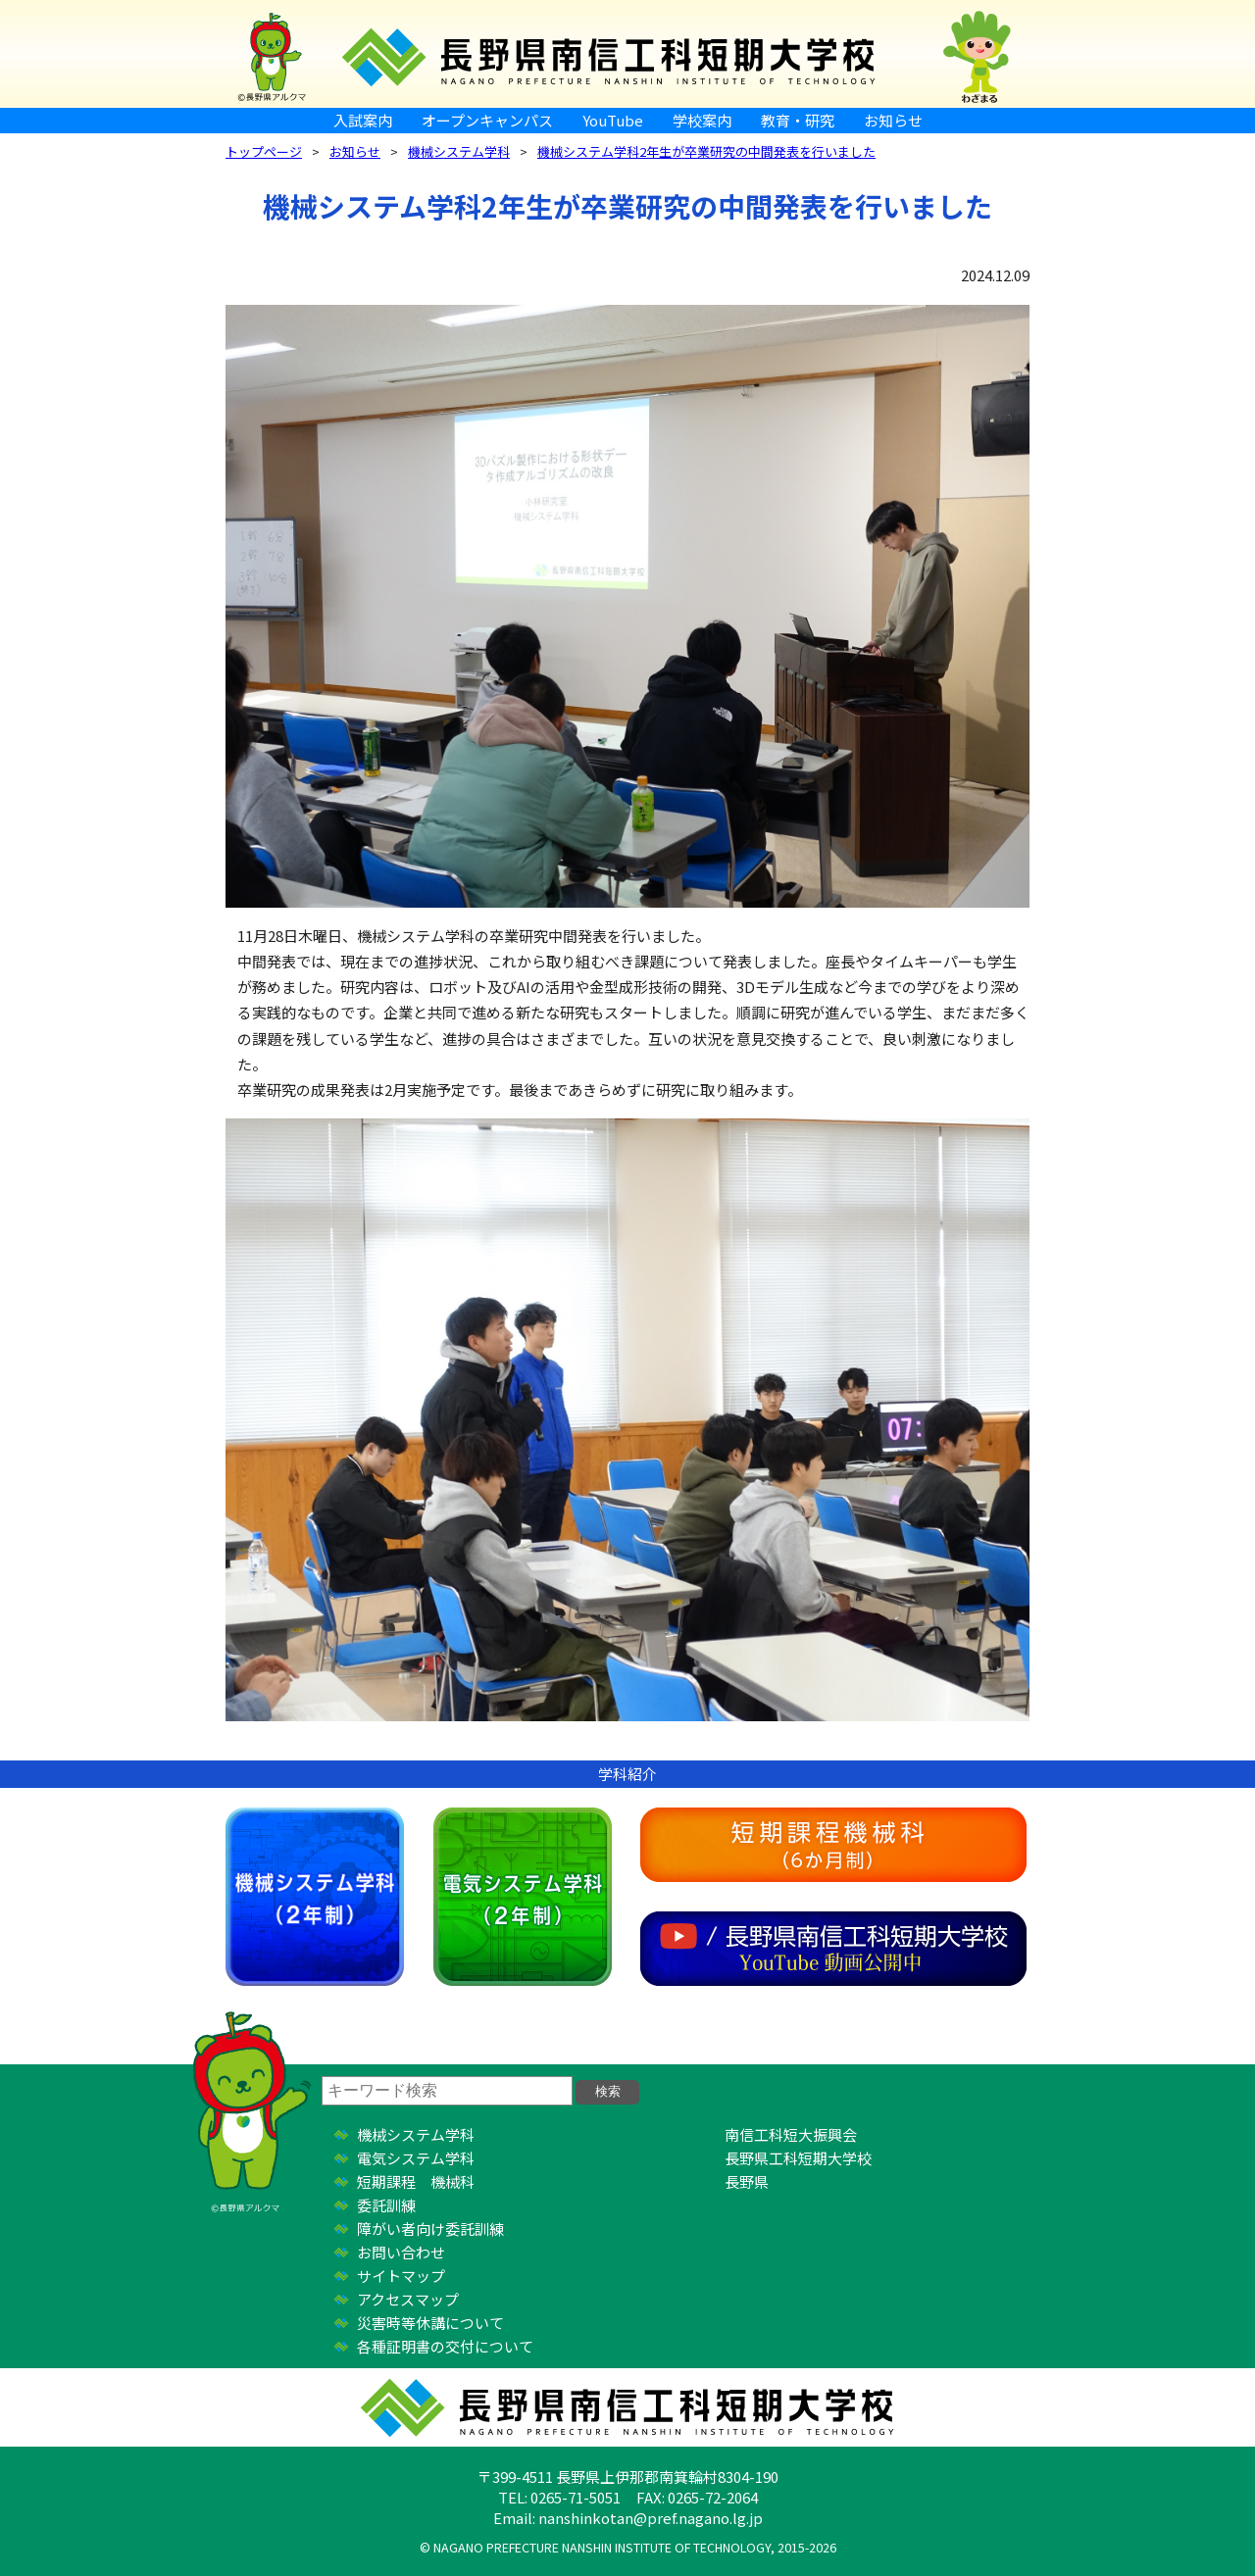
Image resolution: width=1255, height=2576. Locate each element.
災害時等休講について (430, 2322)
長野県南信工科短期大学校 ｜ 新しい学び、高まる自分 (627, 54)
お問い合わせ (401, 2252)
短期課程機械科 (833, 1845)
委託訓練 (386, 2205)
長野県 (747, 2181)
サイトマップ (401, 2275)
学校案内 (702, 120)
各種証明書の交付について (445, 2346)
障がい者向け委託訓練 (430, 2228)
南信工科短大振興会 (791, 2134)
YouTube (612, 120)
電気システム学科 (522, 1897)
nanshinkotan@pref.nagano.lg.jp (650, 2517)
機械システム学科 (459, 151)
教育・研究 (797, 120)
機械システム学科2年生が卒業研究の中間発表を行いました (706, 151)
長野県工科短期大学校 (798, 2158)
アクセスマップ (408, 2299)
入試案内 (362, 120)
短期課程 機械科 (416, 2181)
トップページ (264, 151)
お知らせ (893, 120)
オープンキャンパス (487, 120)
